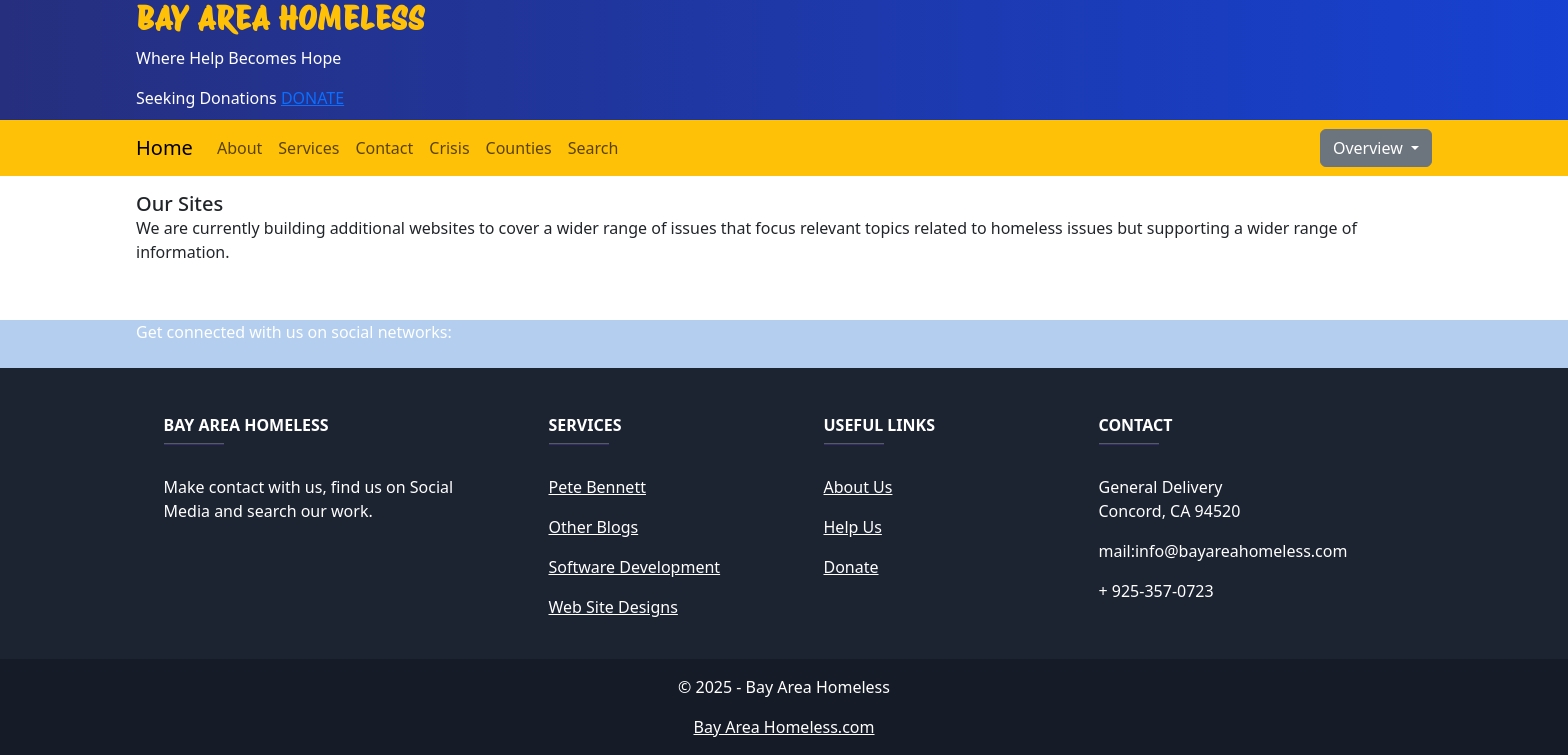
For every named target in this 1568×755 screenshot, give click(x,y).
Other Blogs (594, 527)
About (239, 148)
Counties (519, 148)
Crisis (449, 148)
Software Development (635, 567)
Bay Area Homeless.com (784, 727)
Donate (851, 567)
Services (308, 148)
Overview (1370, 148)
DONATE (312, 98)
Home (164, 147)
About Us (858, 487)
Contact (384, 148)
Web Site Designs (613, 607)
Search (593, 148)
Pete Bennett (597, 487)
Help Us (853, 527)
